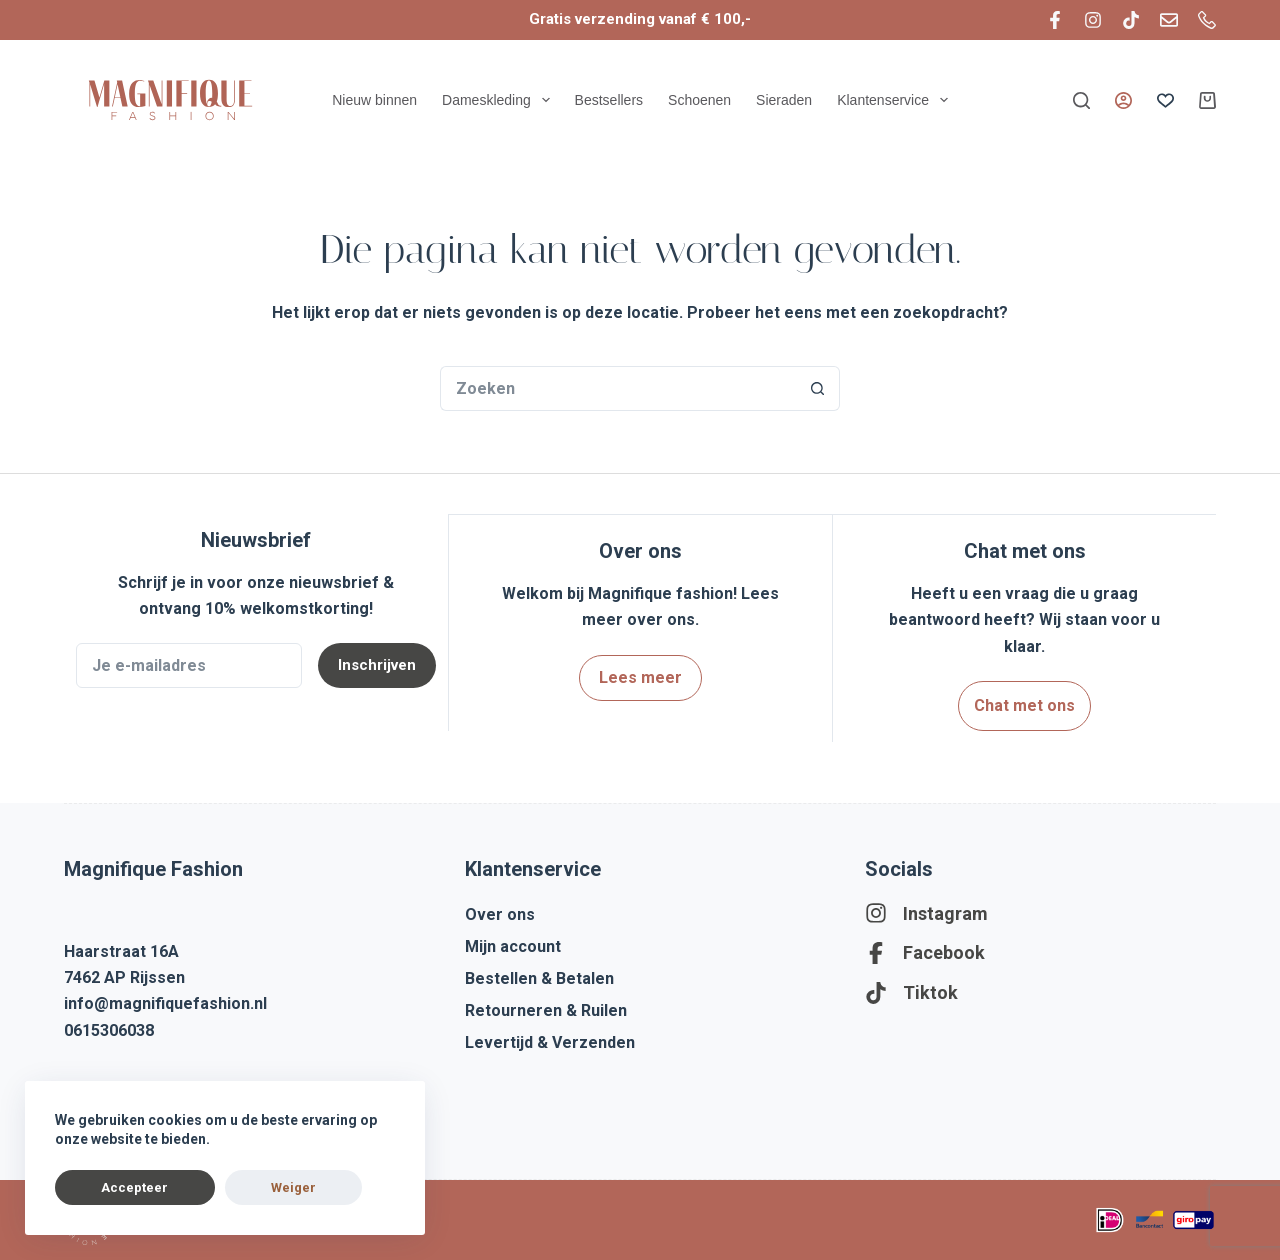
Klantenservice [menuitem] (895, 100)
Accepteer (108, 1187)
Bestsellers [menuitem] (609, 100)
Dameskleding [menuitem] (498, 100)
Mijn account (513, 942)
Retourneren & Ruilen (546, 1006)
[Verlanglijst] (1165, 100)
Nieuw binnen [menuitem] (374, 100)
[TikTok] (1131, 20)
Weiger (214, 1187)
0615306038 (109, 1027)
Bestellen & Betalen (539, 974)
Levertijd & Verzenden (550, 1038)
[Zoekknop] (817, 388)
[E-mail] (1169, 20)
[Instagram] (1093, 20)
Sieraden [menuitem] (784, 100)
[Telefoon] (1207, 20)
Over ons (500, 910)
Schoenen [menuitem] (699, 100)
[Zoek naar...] (617, 388)
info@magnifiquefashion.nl (165, 1000)
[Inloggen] (1123, 100)
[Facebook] (1055, 20)
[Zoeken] (1081, 100)
